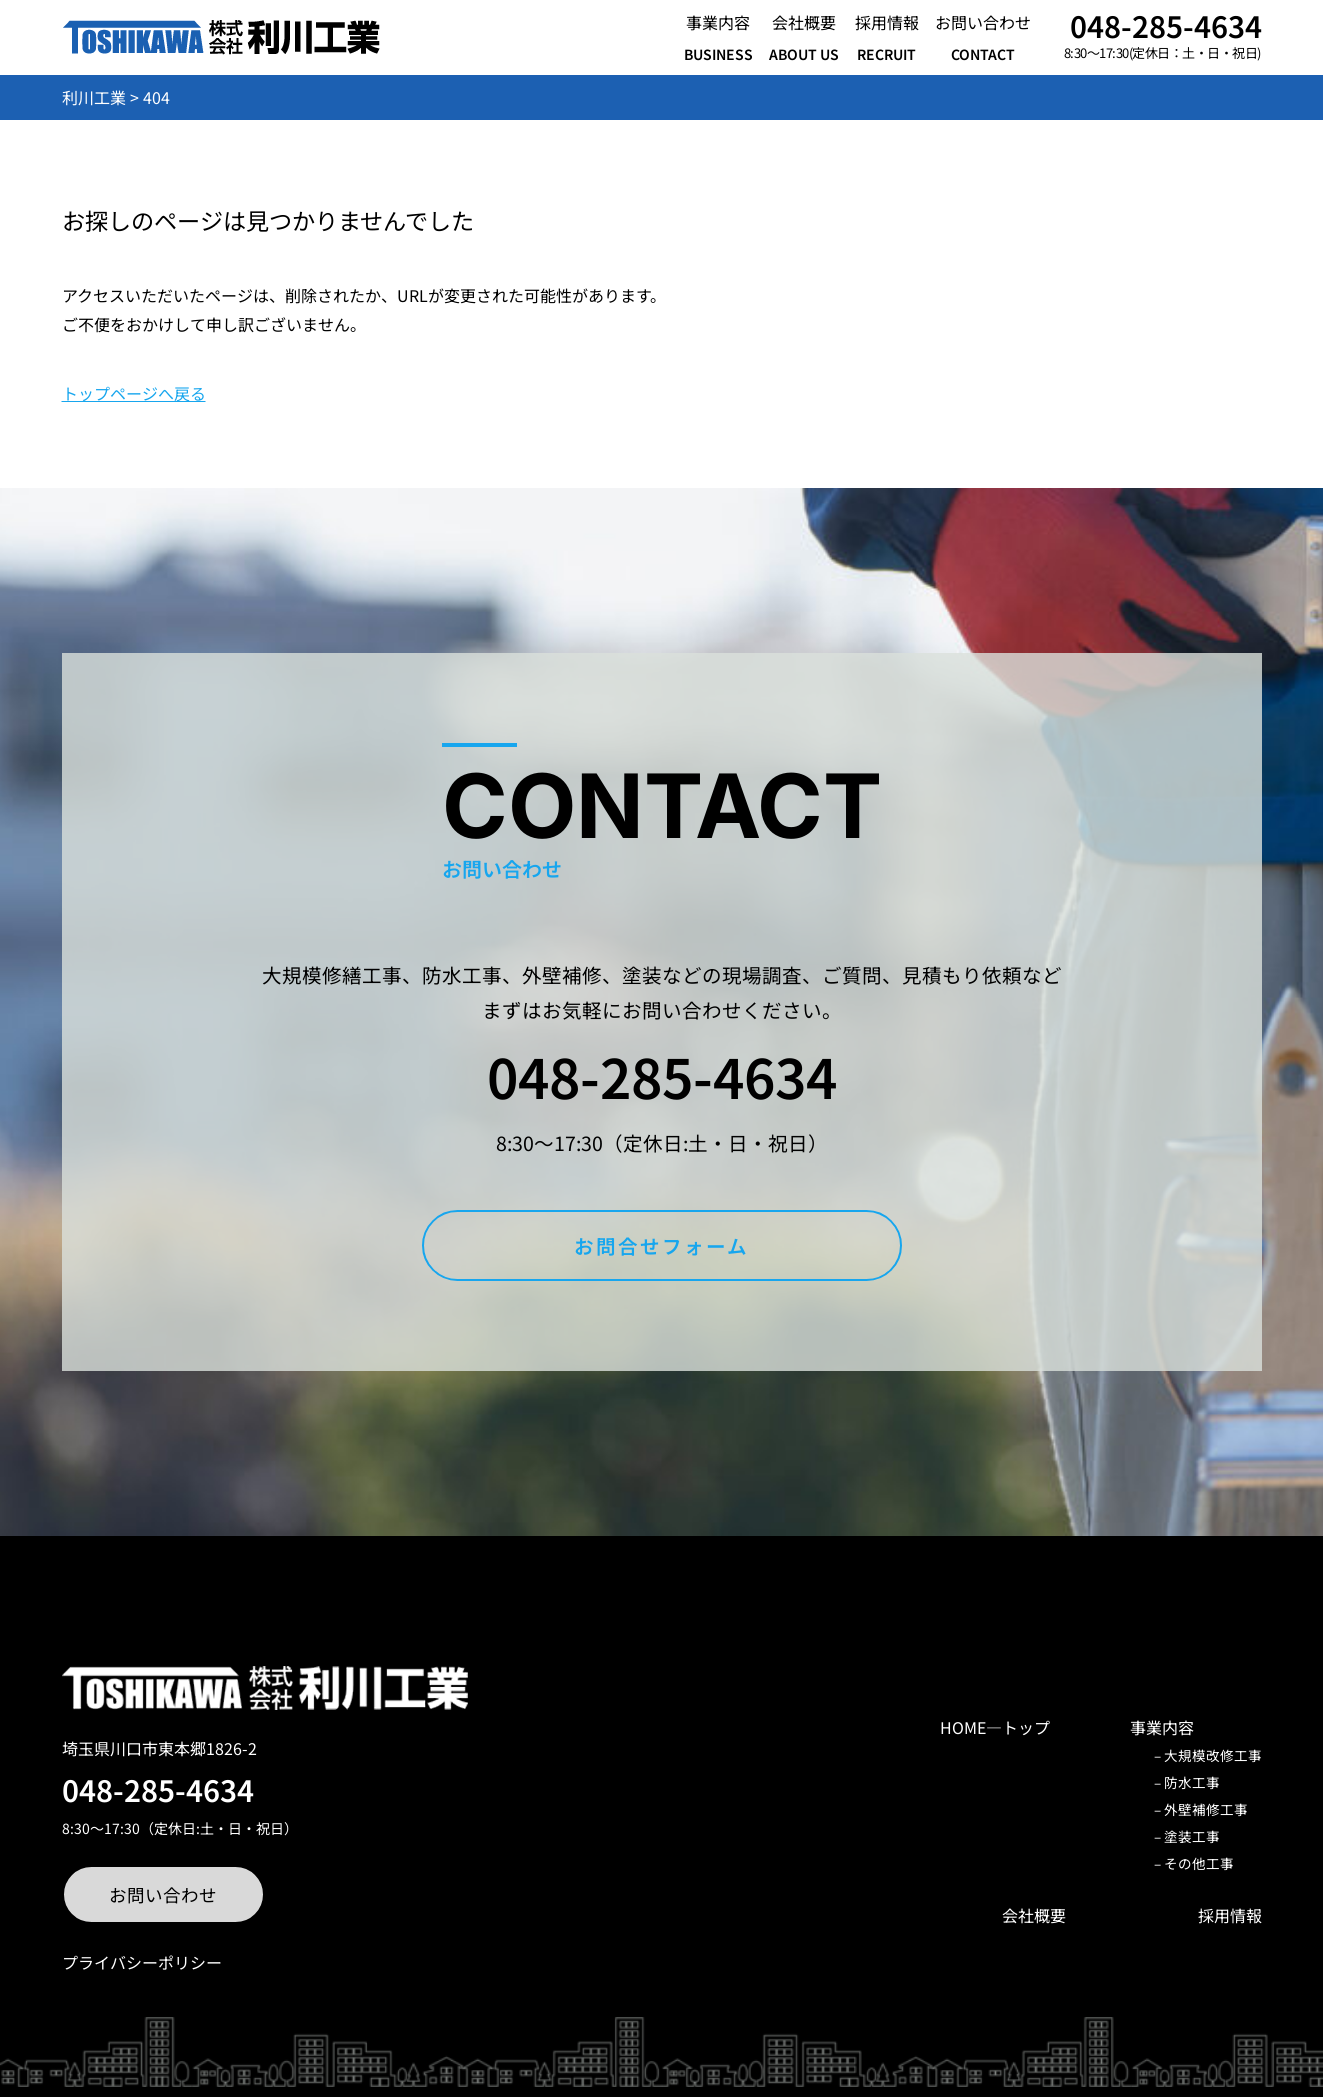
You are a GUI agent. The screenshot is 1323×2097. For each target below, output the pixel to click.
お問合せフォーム (661, 1245)
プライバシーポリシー (142, 1962)
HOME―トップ (995, 1727)
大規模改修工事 (1213, 1755)
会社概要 (1034, 1915)
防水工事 (1192, 1782)
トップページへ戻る (134, 393)
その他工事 (1199, 1863)
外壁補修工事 (1206, 1809)
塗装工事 (1192, 1836)
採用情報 (1230, 1915)
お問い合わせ (163, 1894)
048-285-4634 (1166, 25)
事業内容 (1162, 1727)
